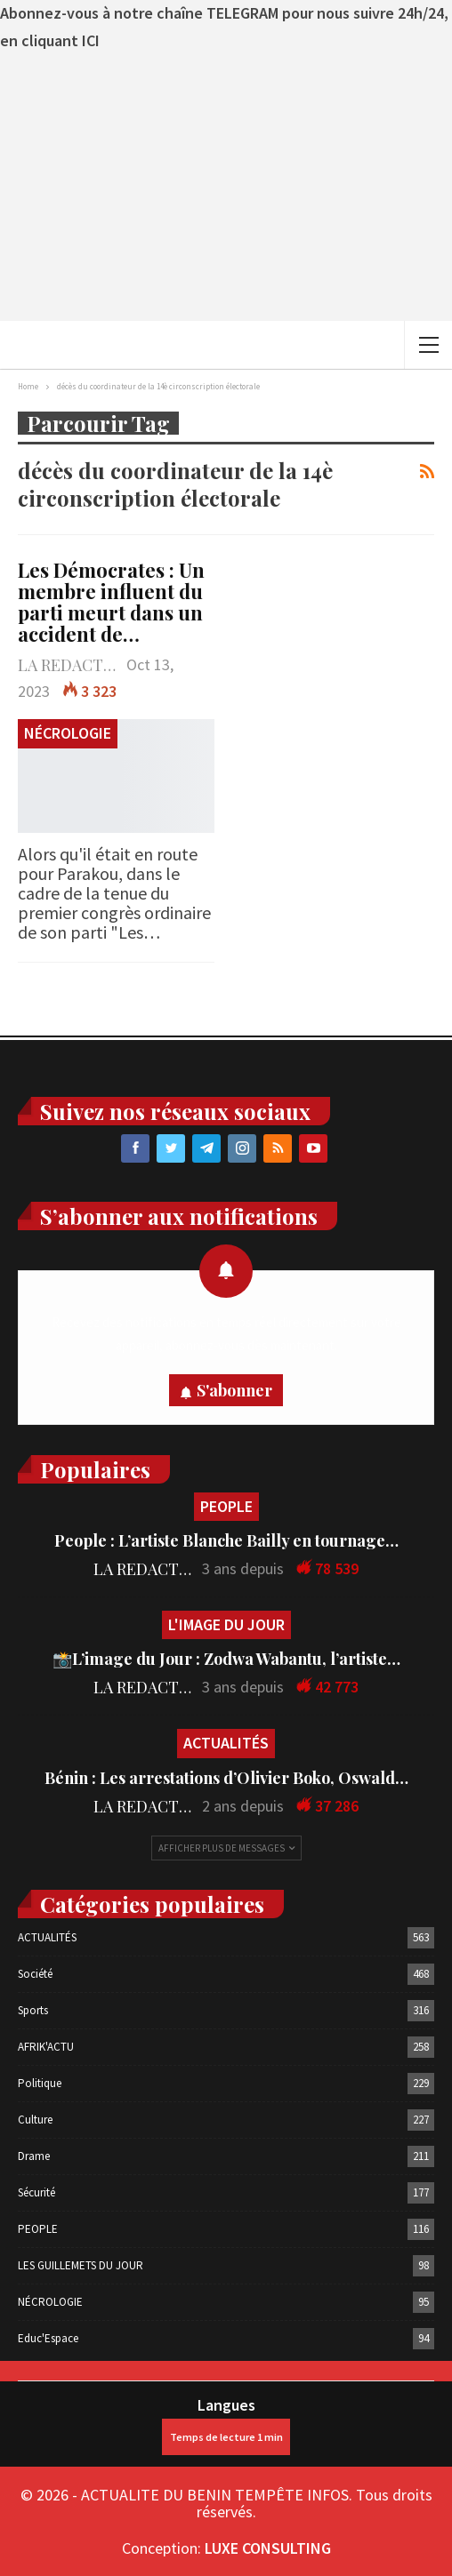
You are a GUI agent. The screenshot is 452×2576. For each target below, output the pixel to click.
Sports (33, 2010)
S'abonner (234, 1390)
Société (35, 1973)
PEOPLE (226, 1506)
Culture (35, 2119)
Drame (34, 2156)
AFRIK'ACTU (46, 2046)
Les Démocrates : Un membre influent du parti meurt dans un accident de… (111, 601)
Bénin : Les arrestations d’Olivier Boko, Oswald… (226, 1777)
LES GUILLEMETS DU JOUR (80, 2265)
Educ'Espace (48, 2338)
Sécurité (36, 2192)
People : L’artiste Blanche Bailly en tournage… (226, 1540)
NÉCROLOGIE (67, 733)
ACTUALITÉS (226, 1742)
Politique (39, 2083)
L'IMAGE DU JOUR (226, 1624)
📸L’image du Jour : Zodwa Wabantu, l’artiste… (226, 1658)
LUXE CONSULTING (268, 2548)
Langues (226, 2425)
